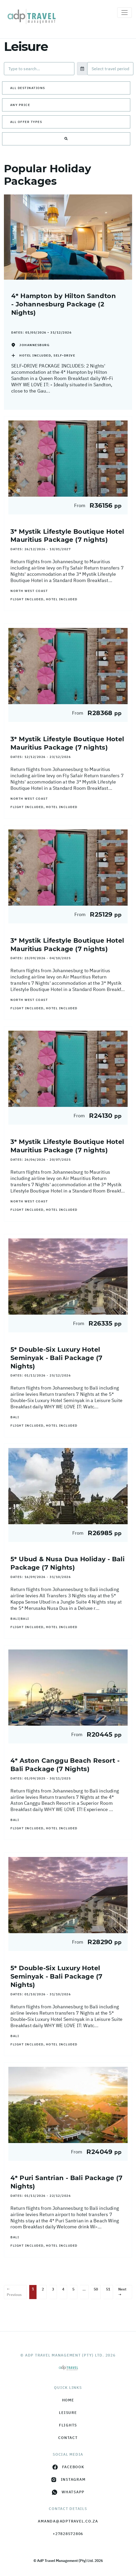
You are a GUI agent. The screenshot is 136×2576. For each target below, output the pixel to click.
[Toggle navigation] (124, 12)
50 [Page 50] (96, 2289)
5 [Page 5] (73, 2289)
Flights (68, 2425)
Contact (68, 2437)
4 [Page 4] (63, 2289)
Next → (122, 2292)
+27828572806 (68, 2533)
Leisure (68, 2412)
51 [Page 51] (108, 2289)
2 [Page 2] (43, 2289)
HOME (68, 2400)
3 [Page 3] (53, 2289)
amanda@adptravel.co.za (68, 2521)
